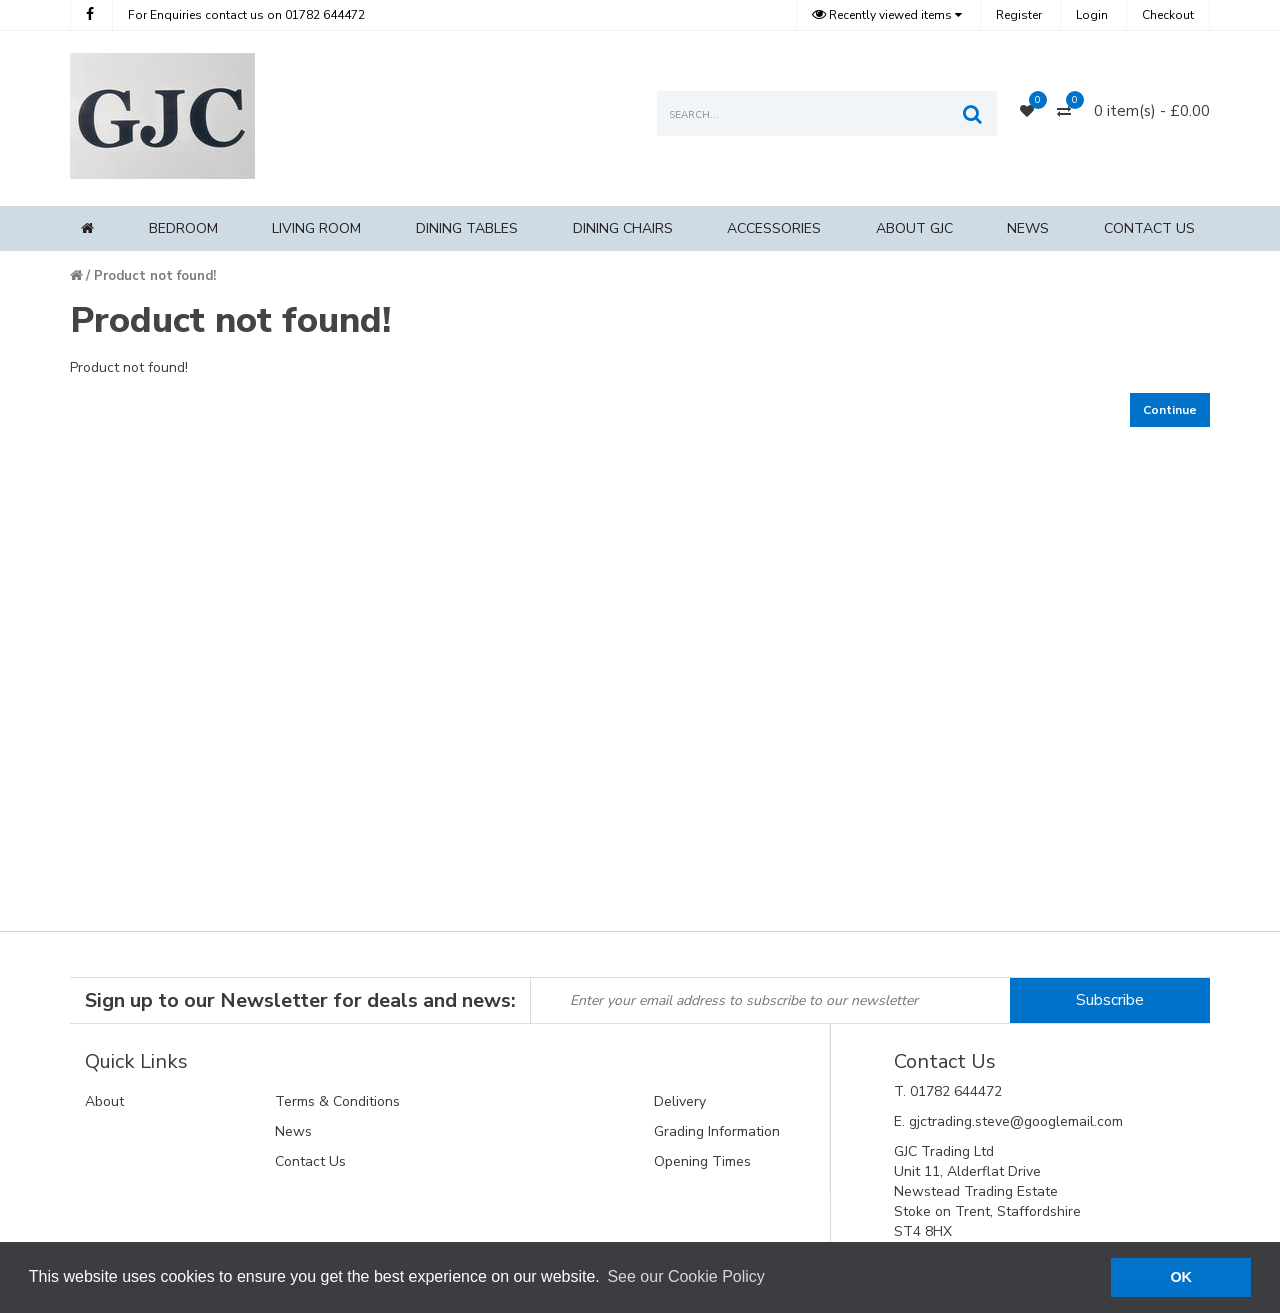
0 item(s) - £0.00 (1152, 111)
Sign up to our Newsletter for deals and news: (300, 1000)
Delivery (680, 1101)
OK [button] (1181, 1277)
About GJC (914, 228)
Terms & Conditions (337, 1101)
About (104, 1101)
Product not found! (155, 276)
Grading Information (717, 1131)
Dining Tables (467, 228)
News (1028, 228)
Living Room (316, 228)
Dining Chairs (623, 228)
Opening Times (702, 1161)
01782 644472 (246, 15)
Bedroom (183, 228)
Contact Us (1149, 228)
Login (1092, 15)
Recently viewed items (883, 15)
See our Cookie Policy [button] (685, 1276)
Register (1019, 15)
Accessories (774, 228)
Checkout (1168, 15)
